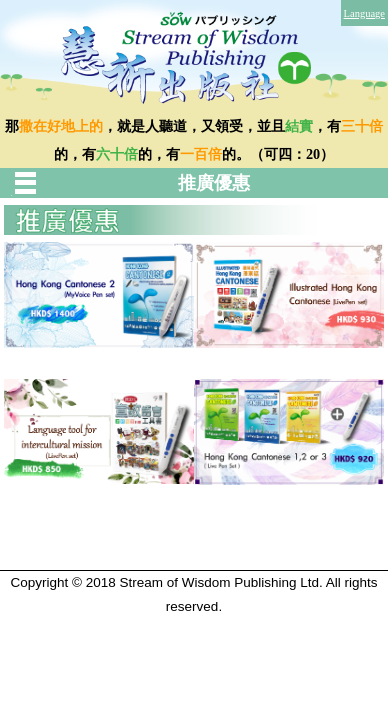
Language (364, 13)
